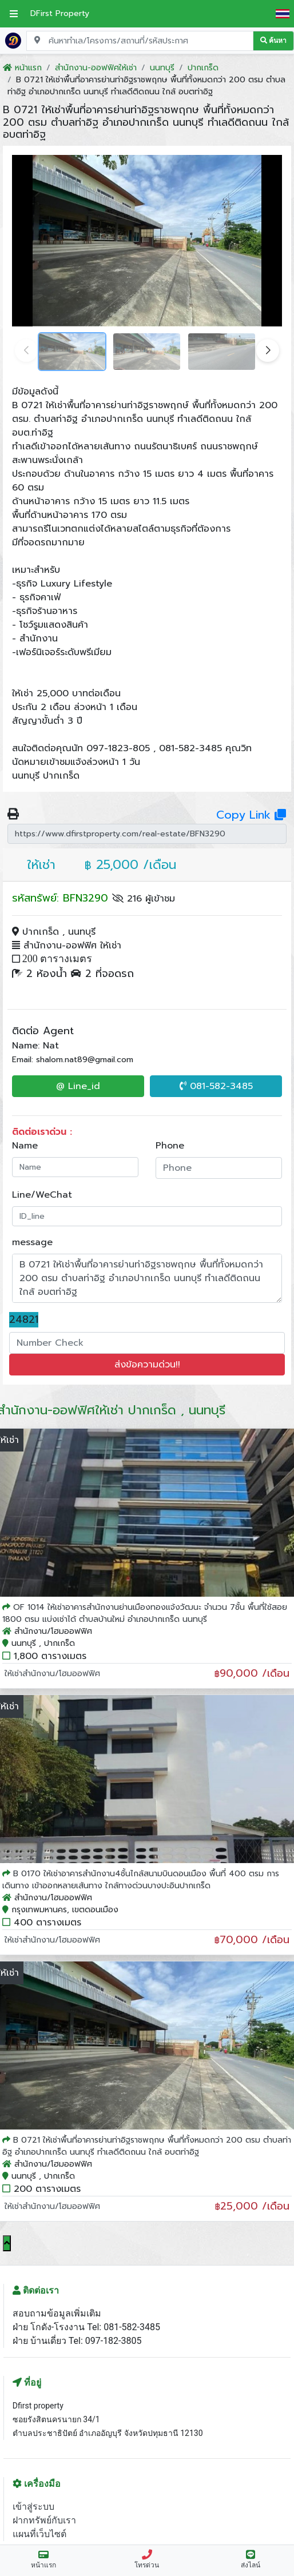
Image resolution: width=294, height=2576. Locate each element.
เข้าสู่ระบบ (33, 2506)
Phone (170, 1146)
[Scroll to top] (7, 2243)
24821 (23, 1319)
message (32, 1242)
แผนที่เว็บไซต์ (39, 2534)
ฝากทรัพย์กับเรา (44, 2520)
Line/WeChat (42, 1195)
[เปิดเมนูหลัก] (13, 13)
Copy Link (251, 814)
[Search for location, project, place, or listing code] (139, 41)
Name (25, 1146)
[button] (267, 350)
